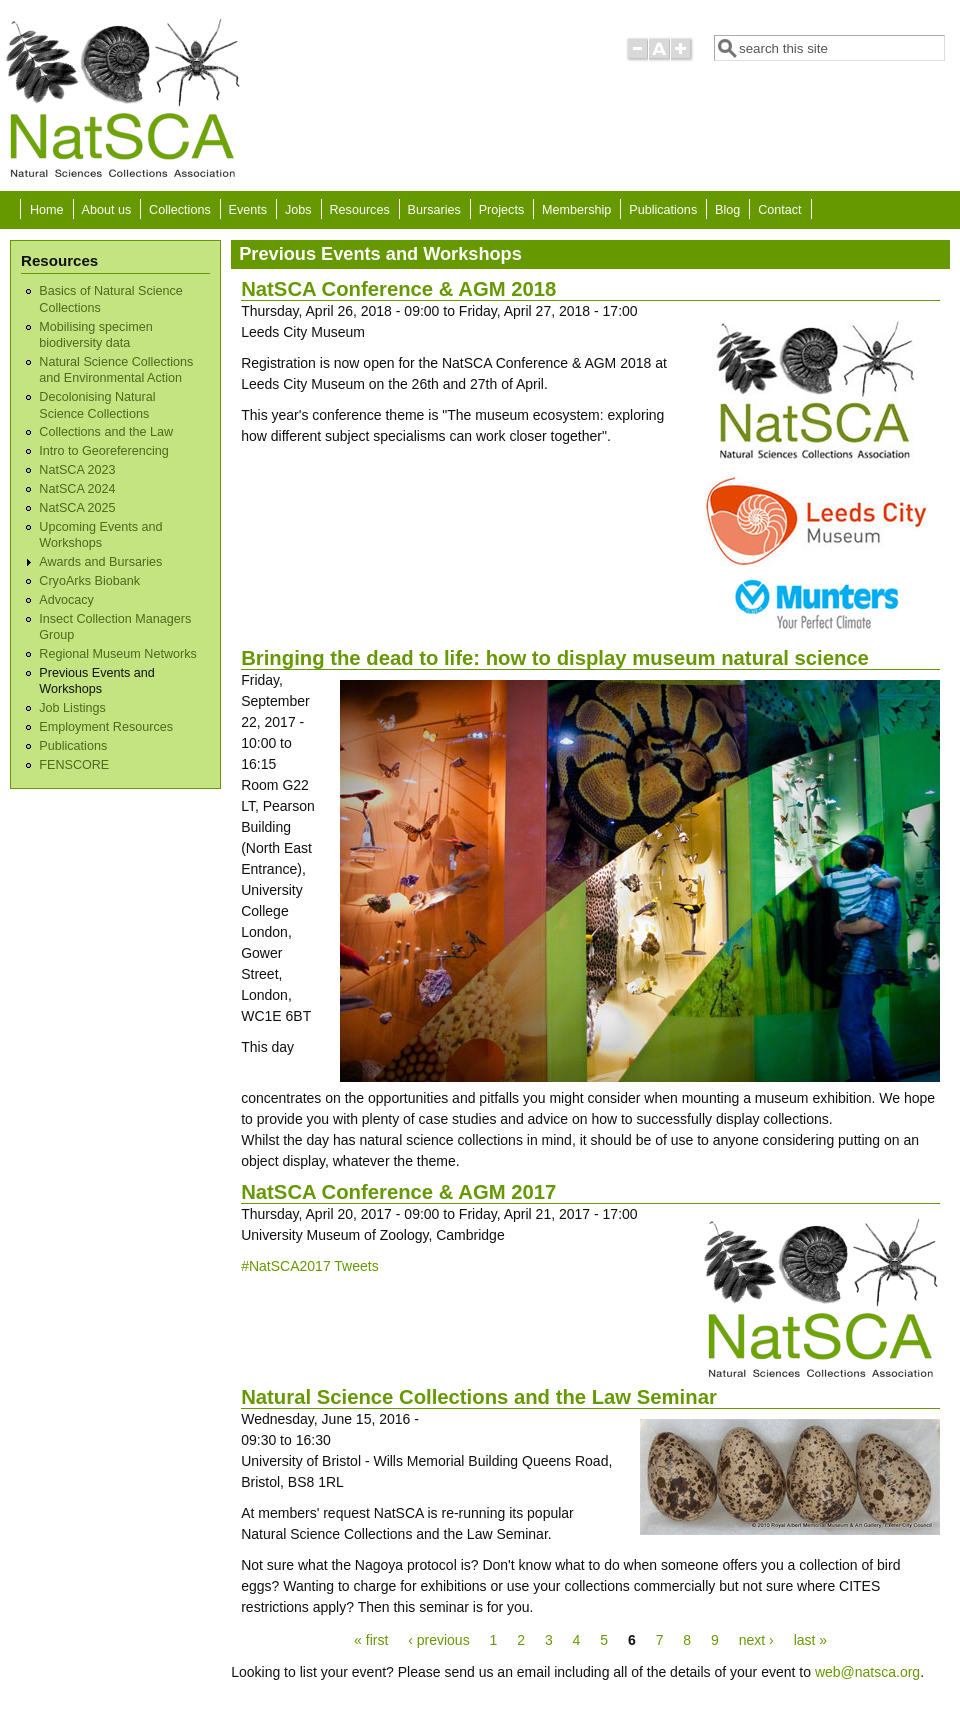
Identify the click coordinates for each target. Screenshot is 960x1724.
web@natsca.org (867, 1672)
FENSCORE (74, 765)
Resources (360, 210)
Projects (502, 210)
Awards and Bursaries (100, 562)
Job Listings (72, 708)
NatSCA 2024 (77, 489)
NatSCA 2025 (77, 508)
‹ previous (438, 1640)
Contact (779, 210)
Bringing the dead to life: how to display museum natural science (555, 658)
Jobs (298, 210)
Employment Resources (106, 727)
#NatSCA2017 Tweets (310, 1266)
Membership (576, 210)
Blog (727, 210)
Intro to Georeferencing (104, 451)
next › (756, 1640)
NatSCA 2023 (77, 470)
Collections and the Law (106, 432)
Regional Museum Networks (117, 654)
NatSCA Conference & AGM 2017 (398, 1192)
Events (248, 210)
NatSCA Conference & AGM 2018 (398, 289)
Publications (663, 210)
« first (371, 1640)
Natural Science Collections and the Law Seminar (479, 1397)
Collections (180, 210)
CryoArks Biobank (89, 581)
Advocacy (66, 600)
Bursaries (434, 210)
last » (810, 1640)
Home (47, 210)
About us (106, 210)
